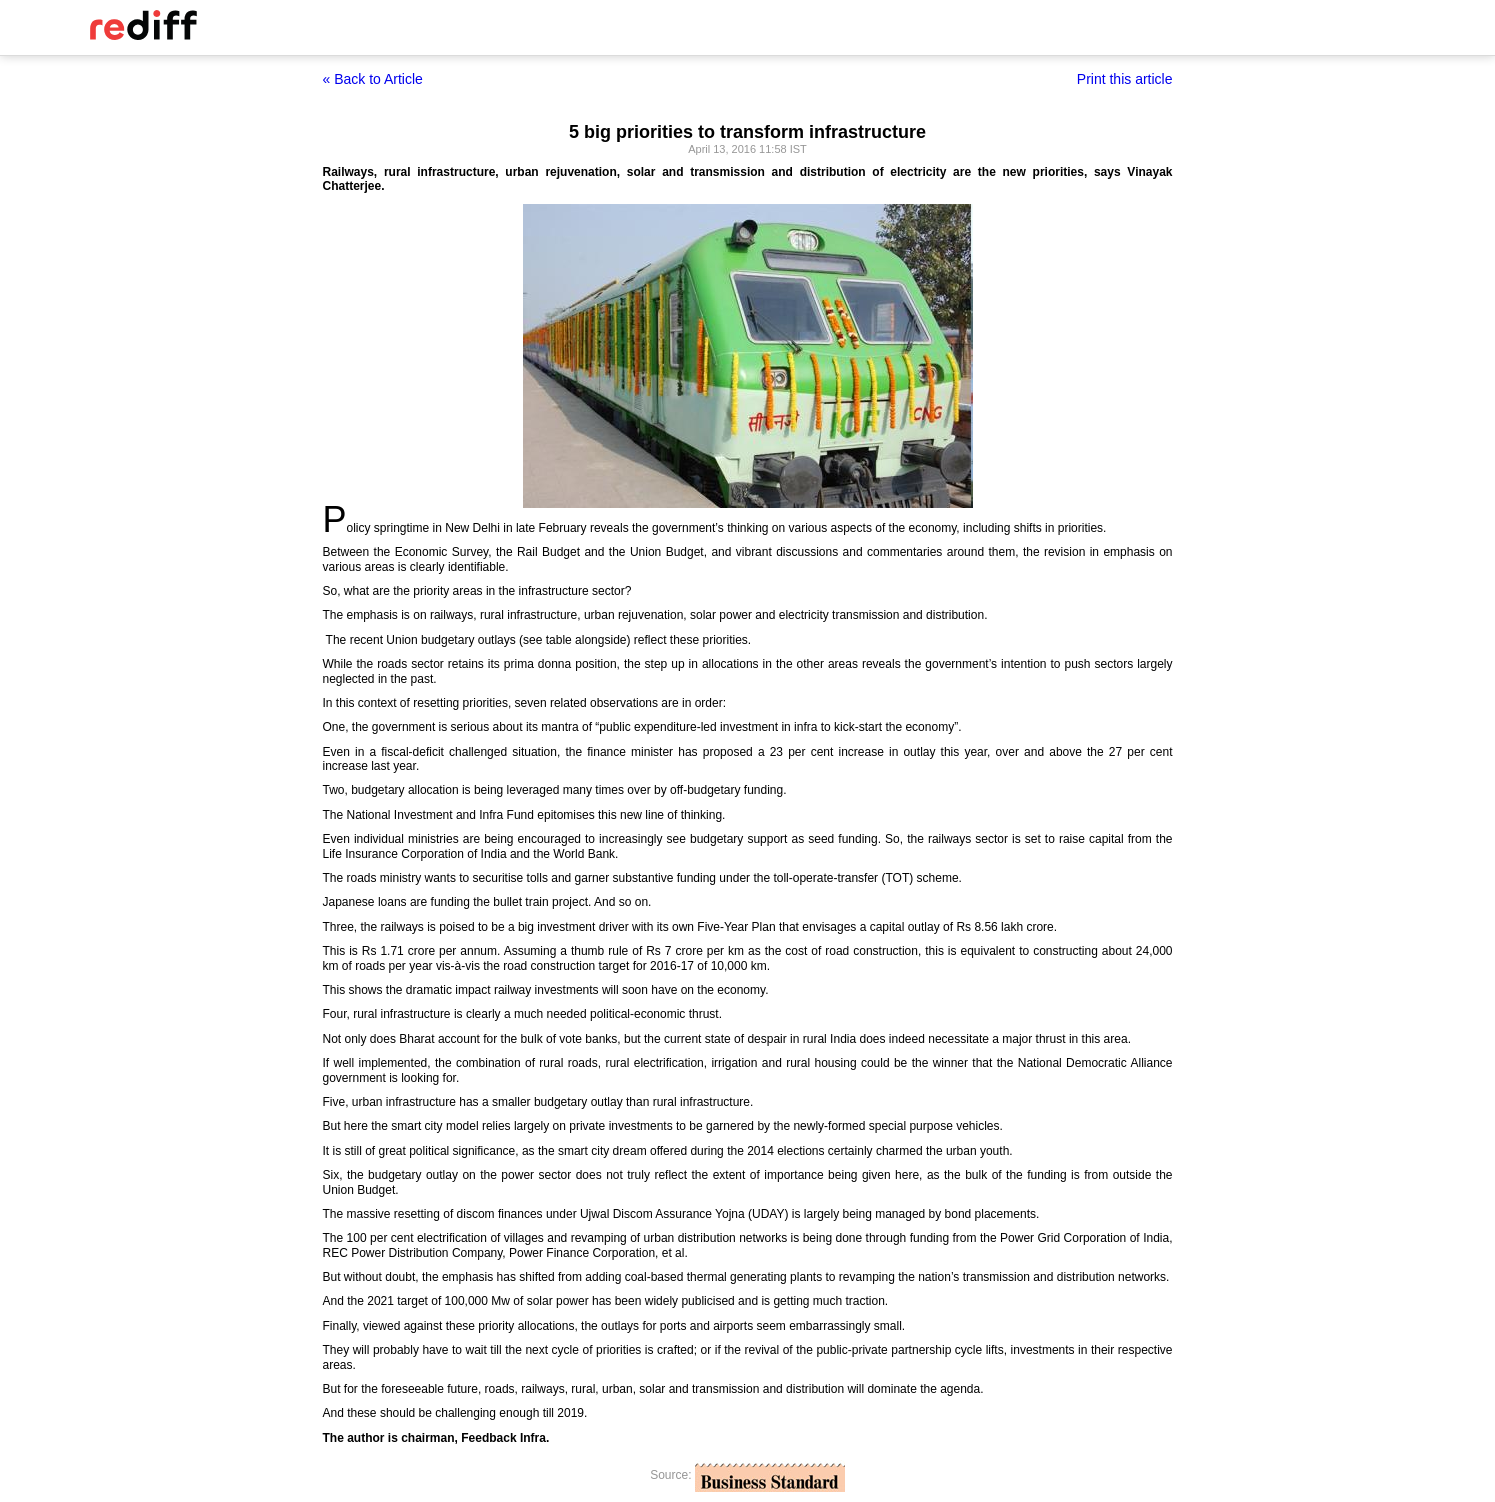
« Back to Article (373, 79)
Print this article (1125, 79)
